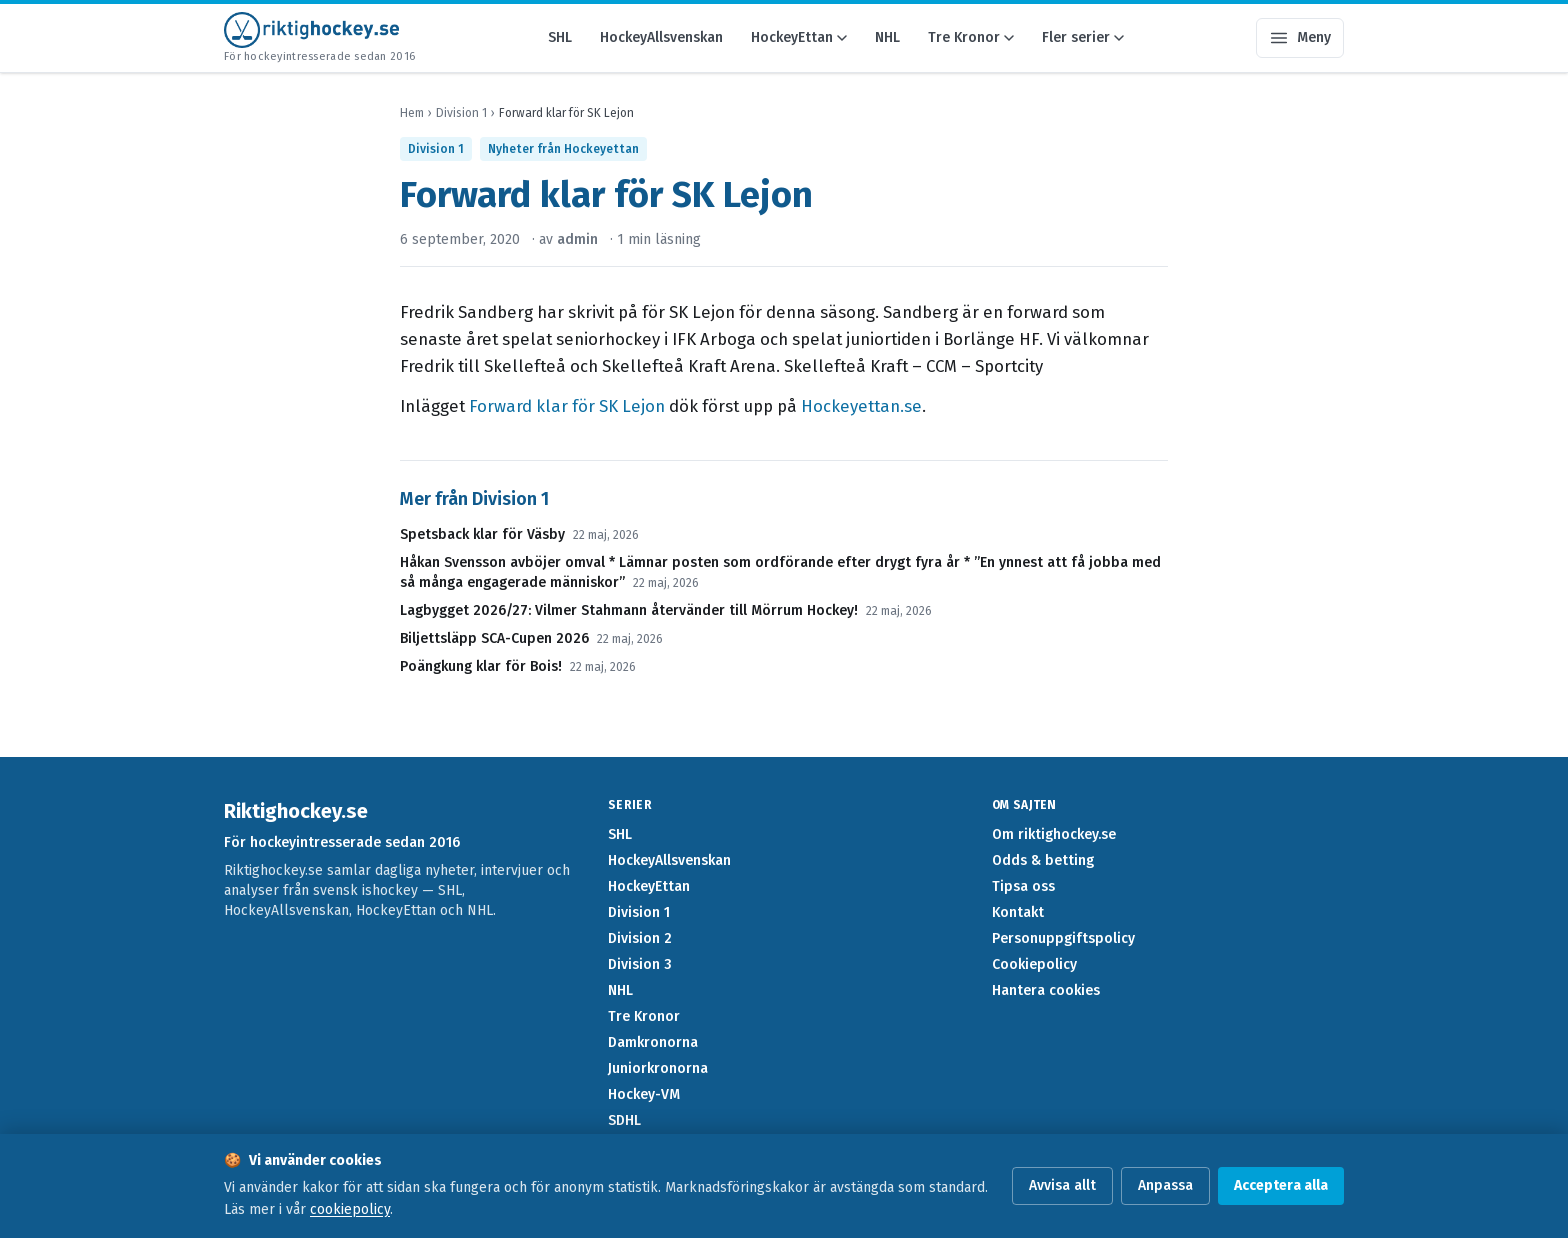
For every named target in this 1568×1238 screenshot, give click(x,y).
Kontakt (1018, 912)
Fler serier (1083, 37)
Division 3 (640, 964)
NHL (887, 37)
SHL (560, 37)
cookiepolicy (350, 1209)
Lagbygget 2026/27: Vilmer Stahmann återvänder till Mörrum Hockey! (629, 610)
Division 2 (640, 938)
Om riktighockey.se (1054, 834)
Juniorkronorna (658, 1068)
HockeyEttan (799, 37)
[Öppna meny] (1300, 38)
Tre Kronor (971, 37)
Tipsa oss (1023, 886)
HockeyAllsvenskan (661, 37)
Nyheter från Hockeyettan (563, 149)
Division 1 (461, 113)
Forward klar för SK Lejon (567, 406)
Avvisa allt (1062, 1185)
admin (577, 239)
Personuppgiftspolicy (1063, 938)
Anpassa (1165, 1185)
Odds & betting (1043, 860)
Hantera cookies (1046, 990)
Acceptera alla (1281, 1185)
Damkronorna (653, 1042)
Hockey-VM (644, 1094)
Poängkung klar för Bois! (481, 666)
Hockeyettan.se (861, 406)
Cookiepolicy (1034, 964)
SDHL (624, 1120)
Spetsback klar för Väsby (482, 534)
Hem (412, 113)
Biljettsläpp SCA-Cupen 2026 (494, 638)
